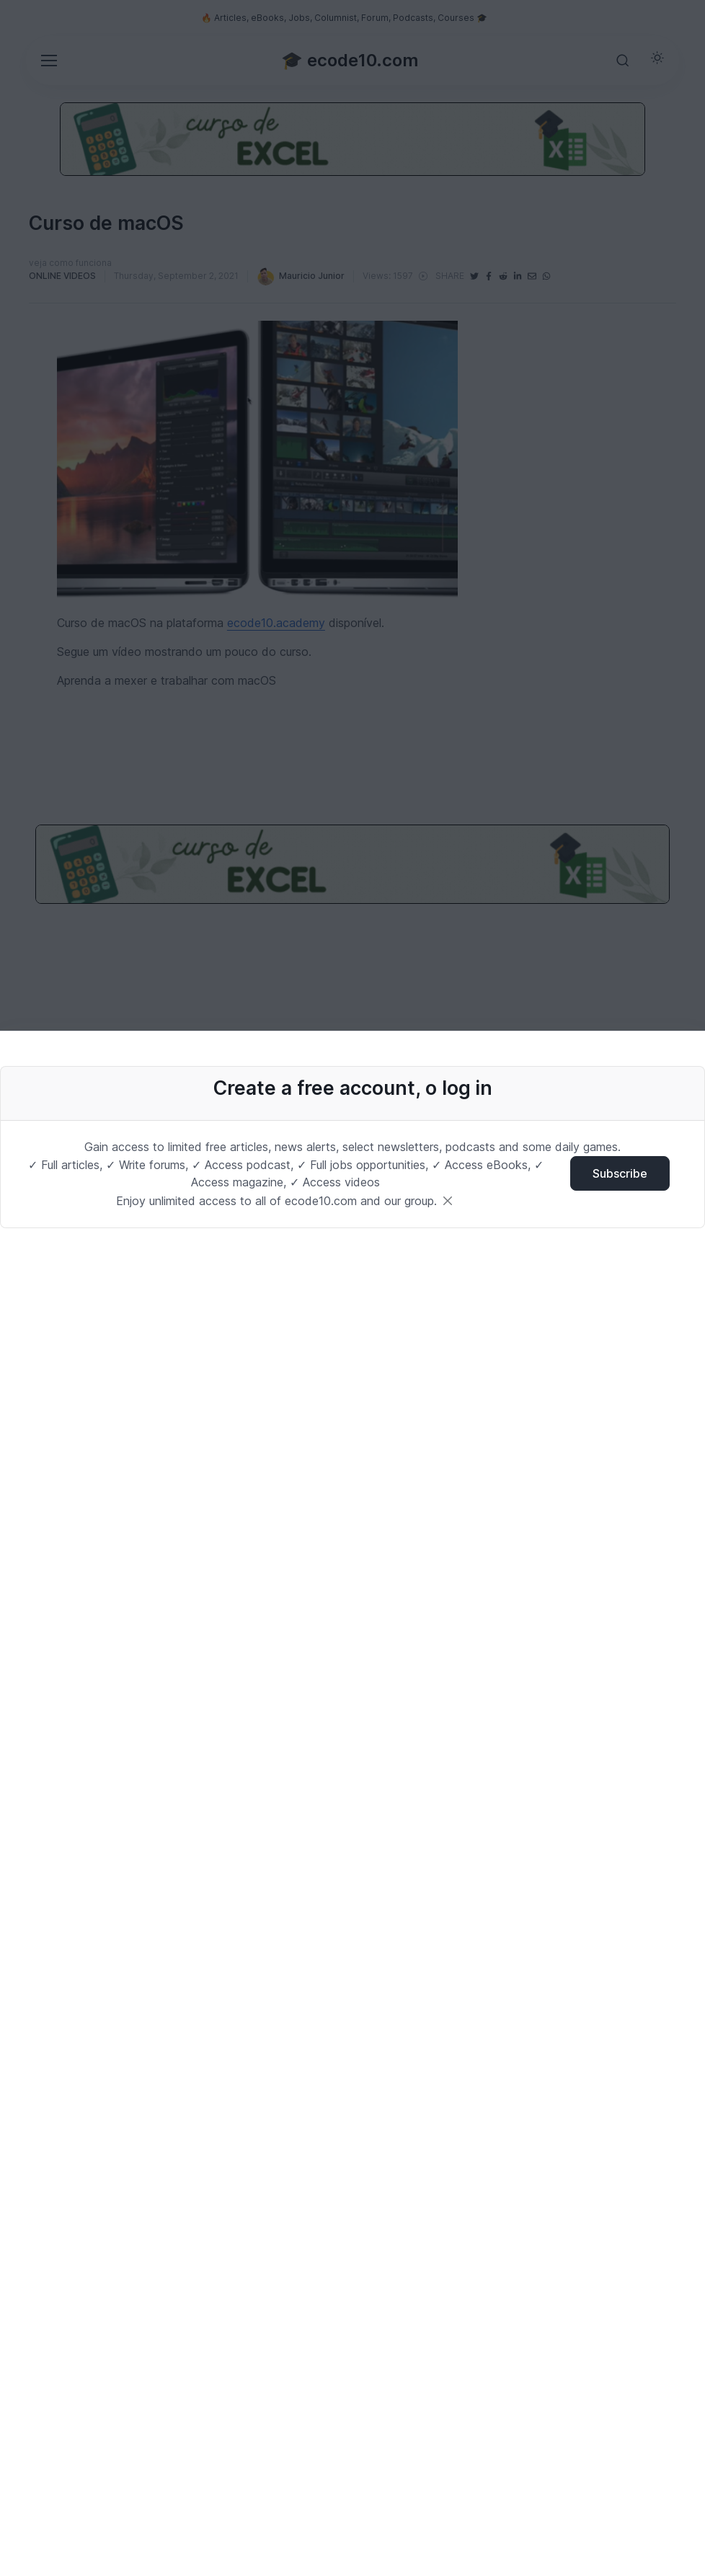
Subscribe (620, 1173)
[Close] (447, 1201)
